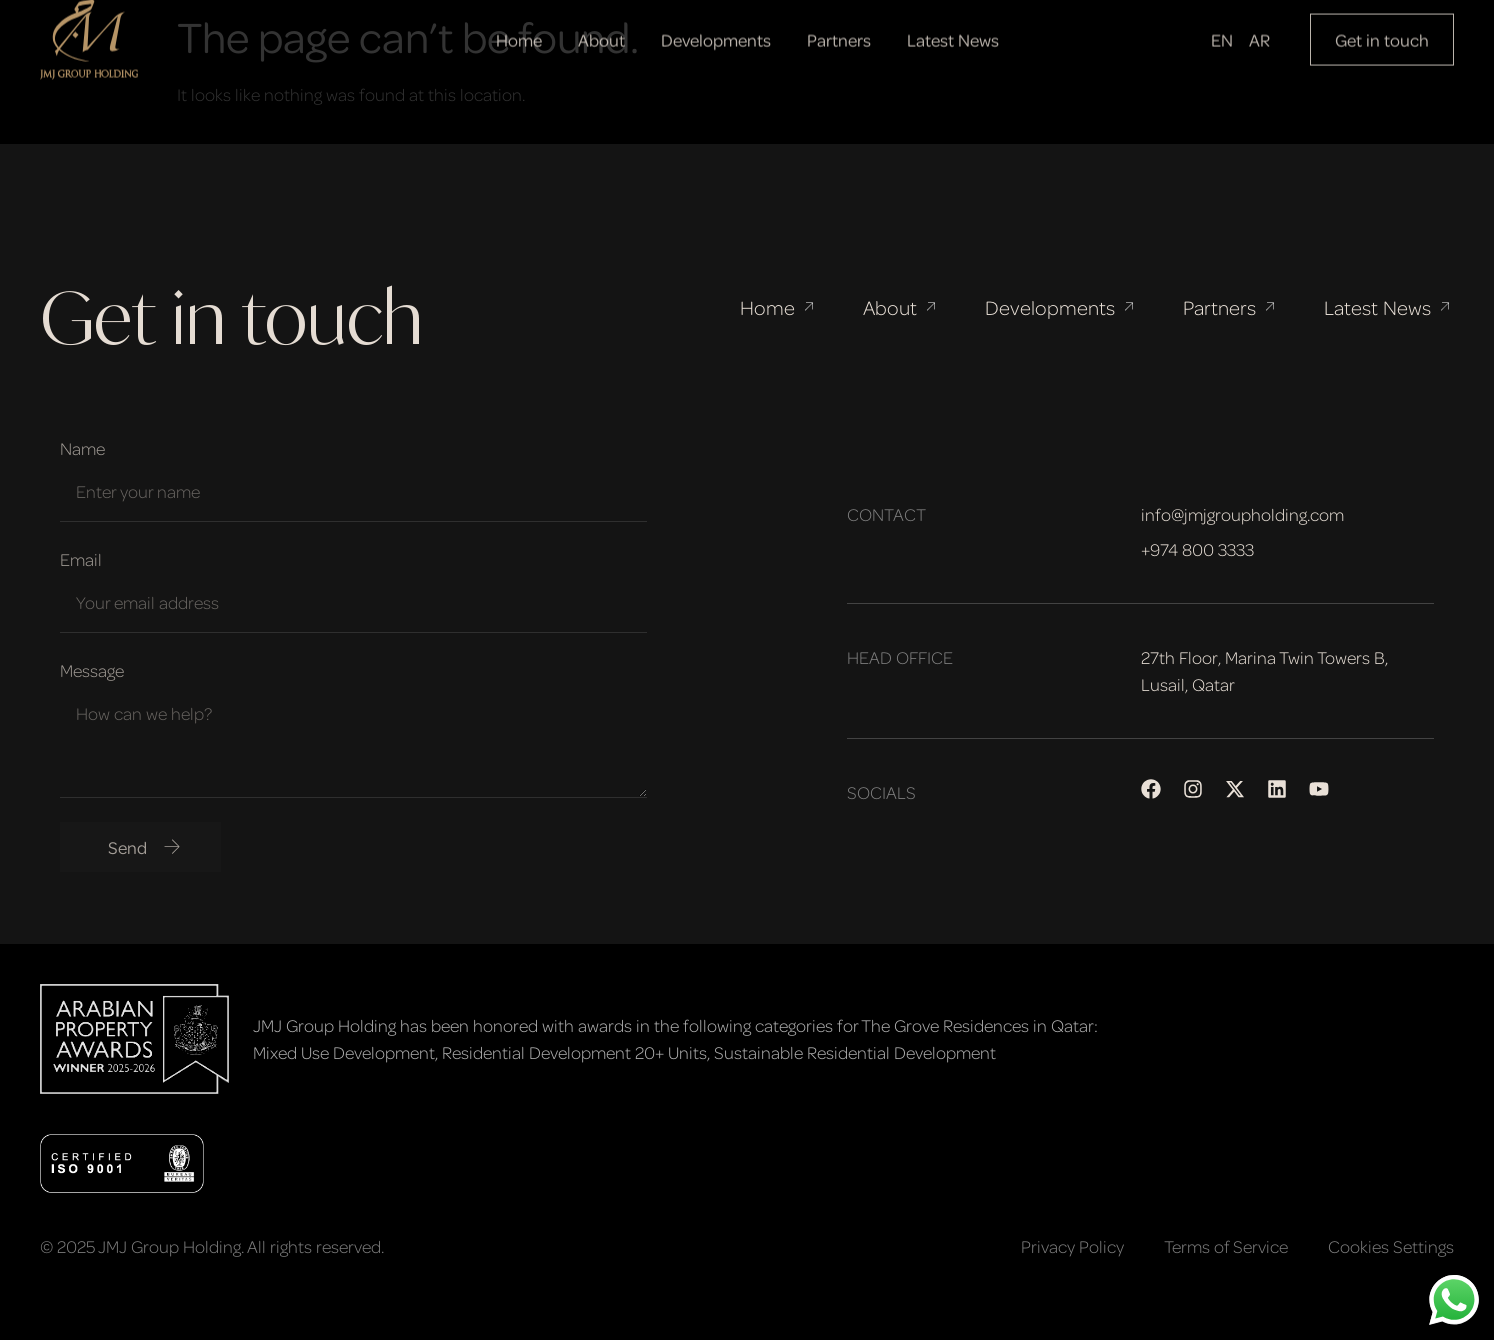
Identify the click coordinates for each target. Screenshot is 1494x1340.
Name (82, 448)
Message (92, 670)
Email (81, 559)
